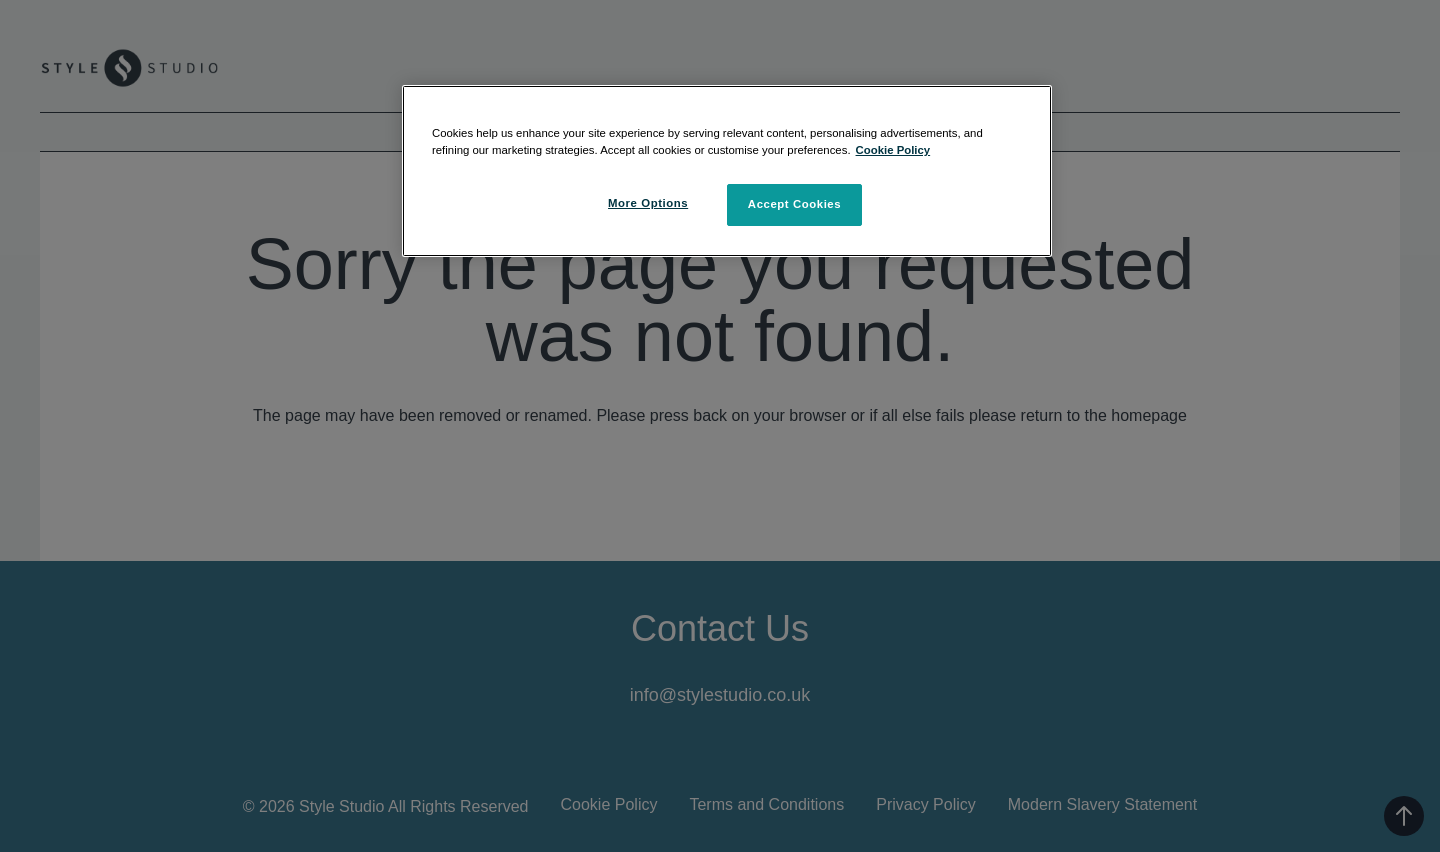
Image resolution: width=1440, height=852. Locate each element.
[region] (727, 171)
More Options (648, 203)
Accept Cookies (794, 204)
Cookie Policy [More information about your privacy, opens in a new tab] (893, 150)
